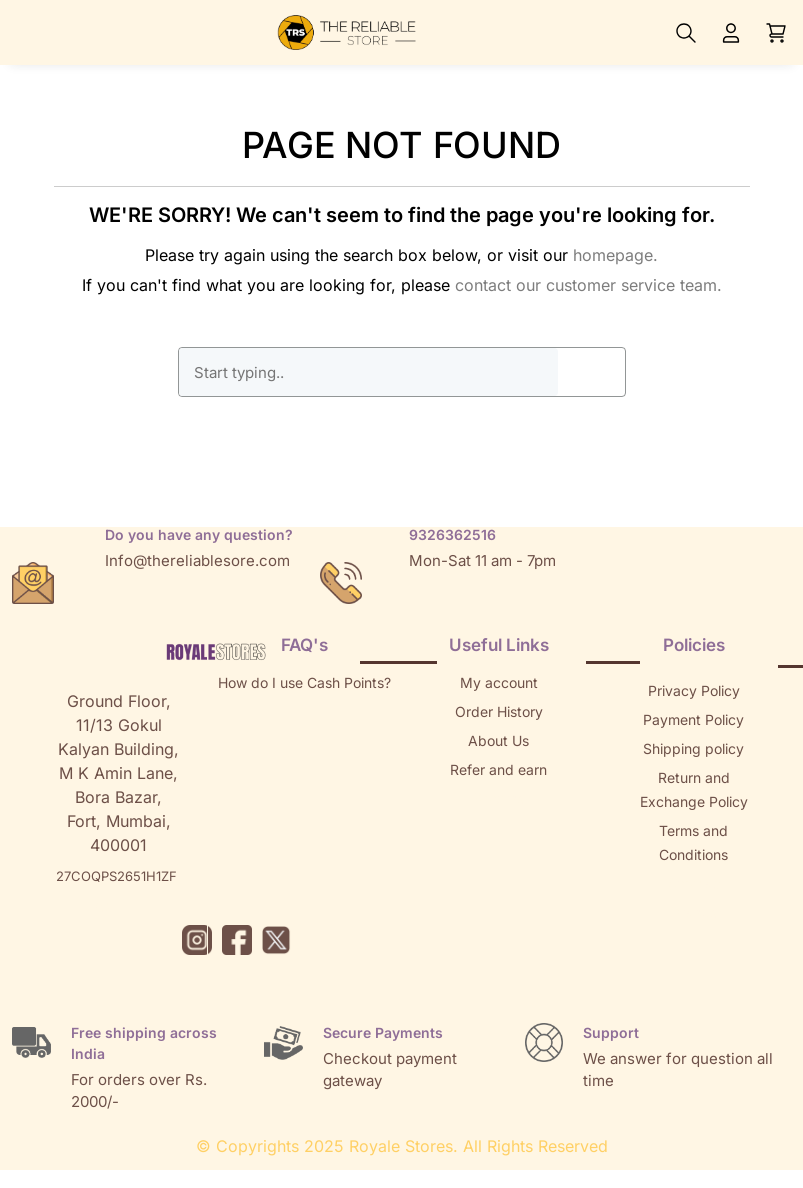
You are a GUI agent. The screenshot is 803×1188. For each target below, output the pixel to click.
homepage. (615, 255)
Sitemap (694, 883)
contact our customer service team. (588, 285)
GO (591, 372)
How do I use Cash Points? (304, 682)
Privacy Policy (694, 690)
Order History (499, 711)
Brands (694, 912)
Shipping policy (693, 748)
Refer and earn (498, 769)
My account (499, 682)
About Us (498, 740)
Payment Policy (693, 719)
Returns (499, 798)
